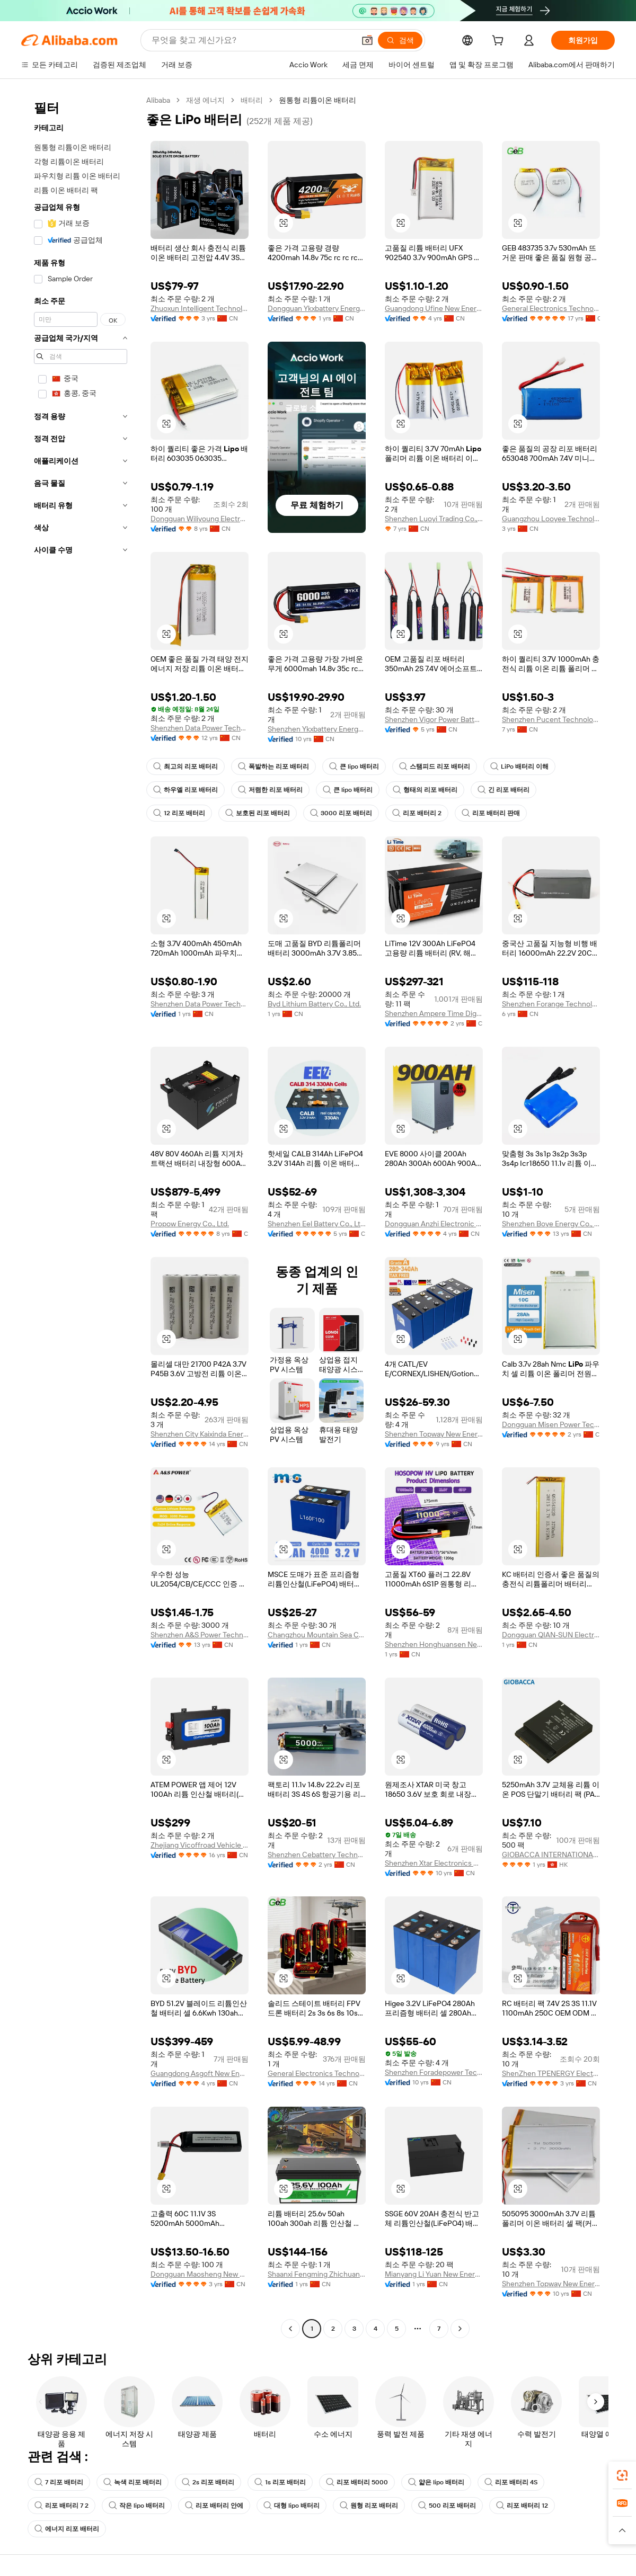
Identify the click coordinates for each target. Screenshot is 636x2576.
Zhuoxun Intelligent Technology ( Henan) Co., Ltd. (200, 308)
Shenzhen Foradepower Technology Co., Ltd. (434, 2072)
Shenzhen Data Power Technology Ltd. (200, 728)
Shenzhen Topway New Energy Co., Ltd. (434, 1434)
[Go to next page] (460, 2328)
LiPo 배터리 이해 (519, 766)
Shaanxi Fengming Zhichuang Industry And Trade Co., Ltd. (317, 2274)
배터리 (252, 100)
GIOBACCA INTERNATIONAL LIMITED (551, 1854)
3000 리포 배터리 (341, 813)
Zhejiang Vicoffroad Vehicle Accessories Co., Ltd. (200, 1845)
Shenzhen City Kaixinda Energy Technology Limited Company (200, 1434)
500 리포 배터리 (447, 2505)
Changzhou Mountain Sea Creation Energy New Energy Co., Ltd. (317, 1634)
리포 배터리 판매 (491, 813)
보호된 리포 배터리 (257, 813)
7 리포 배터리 (58, 2482)
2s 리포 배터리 (208, 2482)
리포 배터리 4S (510, 2482)
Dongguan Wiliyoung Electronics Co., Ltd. (200, 518)
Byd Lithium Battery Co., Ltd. (314, 1004)
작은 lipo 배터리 (137, 2505)
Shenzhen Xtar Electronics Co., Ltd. (434, 1863)
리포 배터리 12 (522, 2505)
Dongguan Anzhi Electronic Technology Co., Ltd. (434, 1223)
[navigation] (81, 1215)
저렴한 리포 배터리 (270, 790)
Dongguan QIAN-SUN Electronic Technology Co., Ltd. (551, 1634)
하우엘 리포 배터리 (185, 790)
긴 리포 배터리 (503, 790)
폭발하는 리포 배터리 (273, 766)
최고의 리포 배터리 (185, 766)
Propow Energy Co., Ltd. (190, 1223)
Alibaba (158, 100)
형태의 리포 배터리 (425, 790)
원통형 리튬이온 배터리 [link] (317, 100)
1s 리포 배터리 (280, 2482)
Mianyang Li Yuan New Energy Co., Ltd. (434, 2274)
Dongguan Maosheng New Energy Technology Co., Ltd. (200, 2274)
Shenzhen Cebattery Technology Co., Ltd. (317, 1854)
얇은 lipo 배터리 (436, 2482)
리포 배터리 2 (416, 813)
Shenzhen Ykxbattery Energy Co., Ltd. (317, 729)
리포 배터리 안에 (214, 2505)
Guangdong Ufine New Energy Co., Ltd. (434, 308)
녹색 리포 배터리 (132, 2482)
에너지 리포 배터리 (66, 2529)
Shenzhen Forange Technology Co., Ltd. (551, 1004)
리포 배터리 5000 (357, 2482)
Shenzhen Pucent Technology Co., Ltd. (551, 719)
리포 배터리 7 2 (61, 2505)
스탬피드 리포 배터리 (434, 766)
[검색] (400, 40)
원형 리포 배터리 (369, 2505)
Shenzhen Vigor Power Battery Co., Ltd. (434, 719)
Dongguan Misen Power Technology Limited (551, 1424)
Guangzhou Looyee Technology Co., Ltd (551, 518)
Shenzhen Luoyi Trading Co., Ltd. (434, 518)
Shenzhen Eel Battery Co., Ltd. (317, 1223)
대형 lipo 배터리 (291, 2505)
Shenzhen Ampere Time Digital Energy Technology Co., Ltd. (434, 1013)
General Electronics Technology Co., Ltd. (551, 308)
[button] (367, 40)
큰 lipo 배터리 (354, 766)
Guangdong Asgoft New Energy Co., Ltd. (200, 2073)
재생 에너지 (205, 100)
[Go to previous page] (290, 2328)
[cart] (500, 42)
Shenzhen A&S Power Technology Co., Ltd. (200, 1634)
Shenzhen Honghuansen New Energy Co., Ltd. (434, 1644)
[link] (622, 2475)
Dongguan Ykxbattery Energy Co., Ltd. (317, 308)
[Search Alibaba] (252, 40)
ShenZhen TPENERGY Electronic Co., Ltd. (551, 2073)
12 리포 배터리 (179, 813)
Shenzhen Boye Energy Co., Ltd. (551, 1223)
